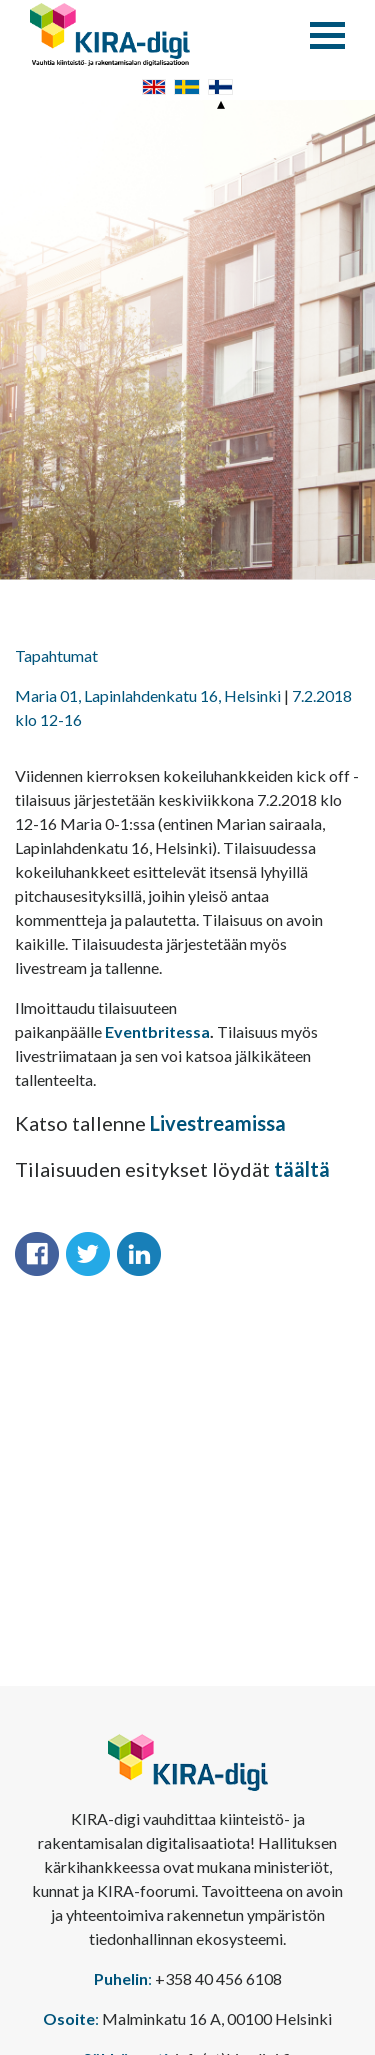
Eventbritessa (157, 1031)
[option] (187, 340)
